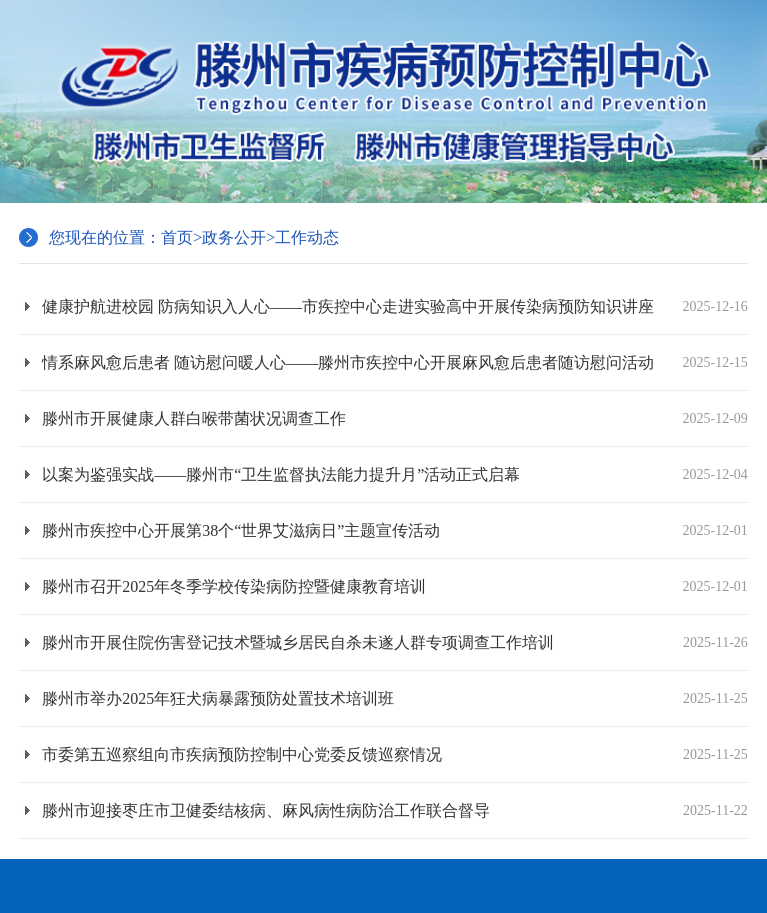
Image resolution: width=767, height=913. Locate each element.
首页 (177, 237)
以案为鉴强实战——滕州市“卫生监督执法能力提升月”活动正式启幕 (395, 474)
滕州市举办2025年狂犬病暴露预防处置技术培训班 (395, 698)
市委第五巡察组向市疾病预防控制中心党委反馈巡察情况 (395, 754)
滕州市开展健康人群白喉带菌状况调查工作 (395, 418)
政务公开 (234, 237)
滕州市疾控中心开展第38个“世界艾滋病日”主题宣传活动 (395, 530)
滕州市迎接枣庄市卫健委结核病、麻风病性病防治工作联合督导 (395, 810)
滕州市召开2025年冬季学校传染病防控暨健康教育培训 (395, 586)
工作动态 (307, 237)
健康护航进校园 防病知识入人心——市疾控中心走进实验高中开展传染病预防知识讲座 (395, 306)
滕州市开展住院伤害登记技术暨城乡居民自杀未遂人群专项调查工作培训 (395, 642)
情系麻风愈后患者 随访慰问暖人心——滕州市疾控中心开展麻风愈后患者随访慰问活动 (395, 362)
